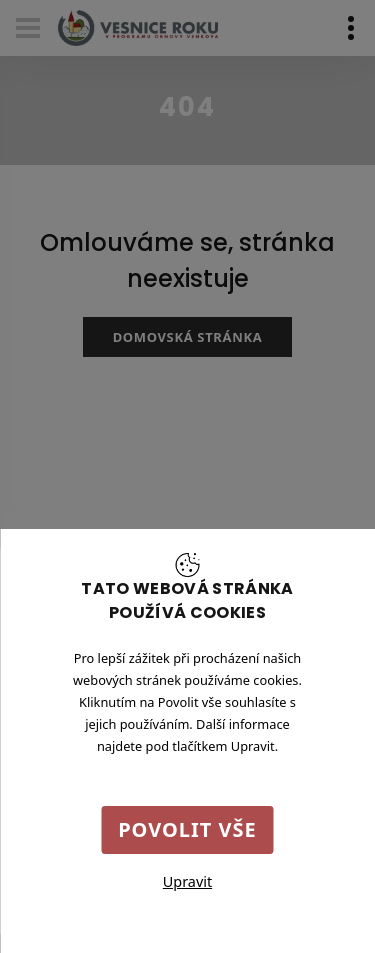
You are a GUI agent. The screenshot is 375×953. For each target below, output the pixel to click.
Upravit (187, 881)
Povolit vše (187, 829)
